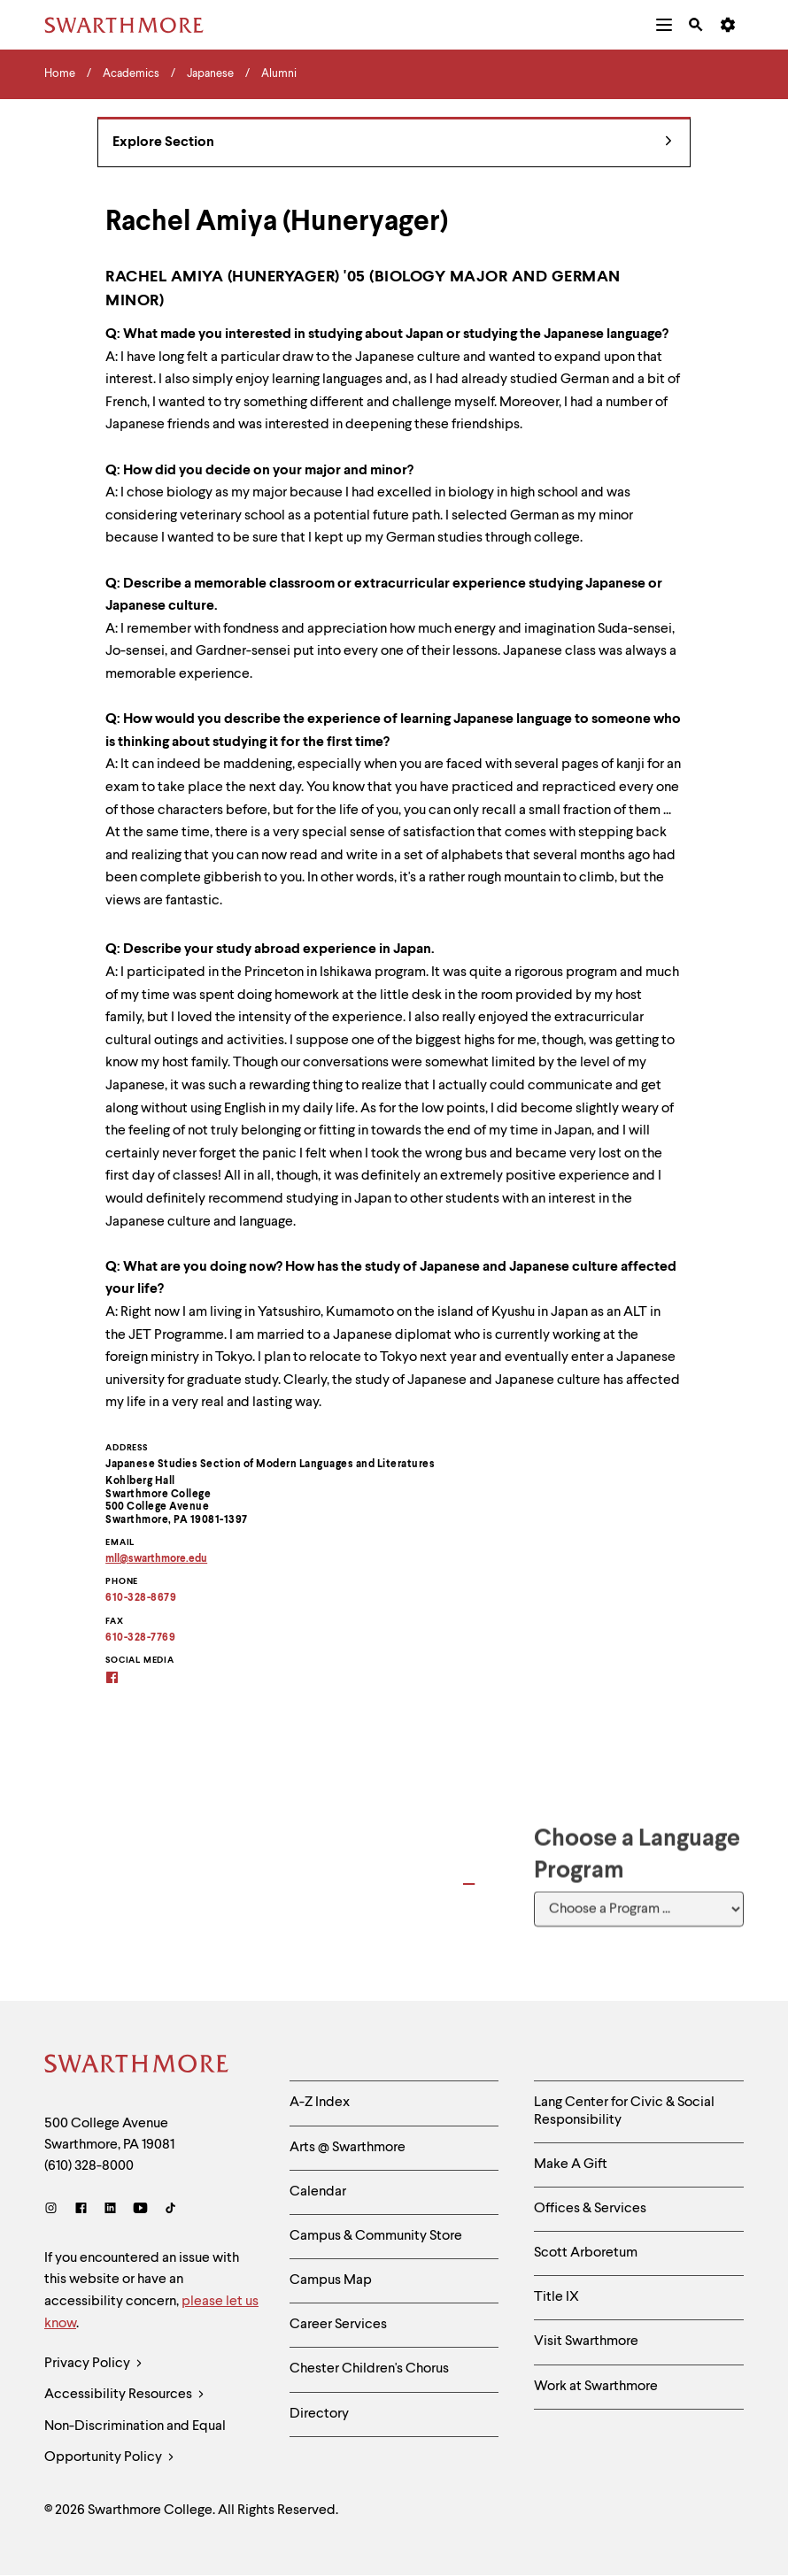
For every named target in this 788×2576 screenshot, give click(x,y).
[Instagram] (54, 2210)
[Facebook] (81, 2210)
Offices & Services (590, 2209)
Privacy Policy (93, 2364)
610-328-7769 (140, 1638)
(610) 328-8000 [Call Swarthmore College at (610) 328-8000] (89, 2166)
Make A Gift (570, 2164)
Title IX (556, 2297)
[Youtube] (140, 2210)
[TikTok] (170, 2210)
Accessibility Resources (124, 2395)
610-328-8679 (140, 1598)
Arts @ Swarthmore (348, 2148)
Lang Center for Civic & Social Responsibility (624, 2110)
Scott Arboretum (585, 2253)
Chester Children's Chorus (369, 2369)
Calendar (318, 2192)
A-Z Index (320, 2102)
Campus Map (331, 2280)
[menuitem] (664, 25)
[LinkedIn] (110, 2210)
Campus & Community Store (376, 2236)
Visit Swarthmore (586, 2341)
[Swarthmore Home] (137, 2066)
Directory (319, 2414)
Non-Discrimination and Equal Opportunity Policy (135, 2446)
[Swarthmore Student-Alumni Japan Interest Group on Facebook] (123, 1679)
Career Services (338, 2325)
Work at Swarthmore (596, 2387)
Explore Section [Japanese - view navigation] (392, 143)
